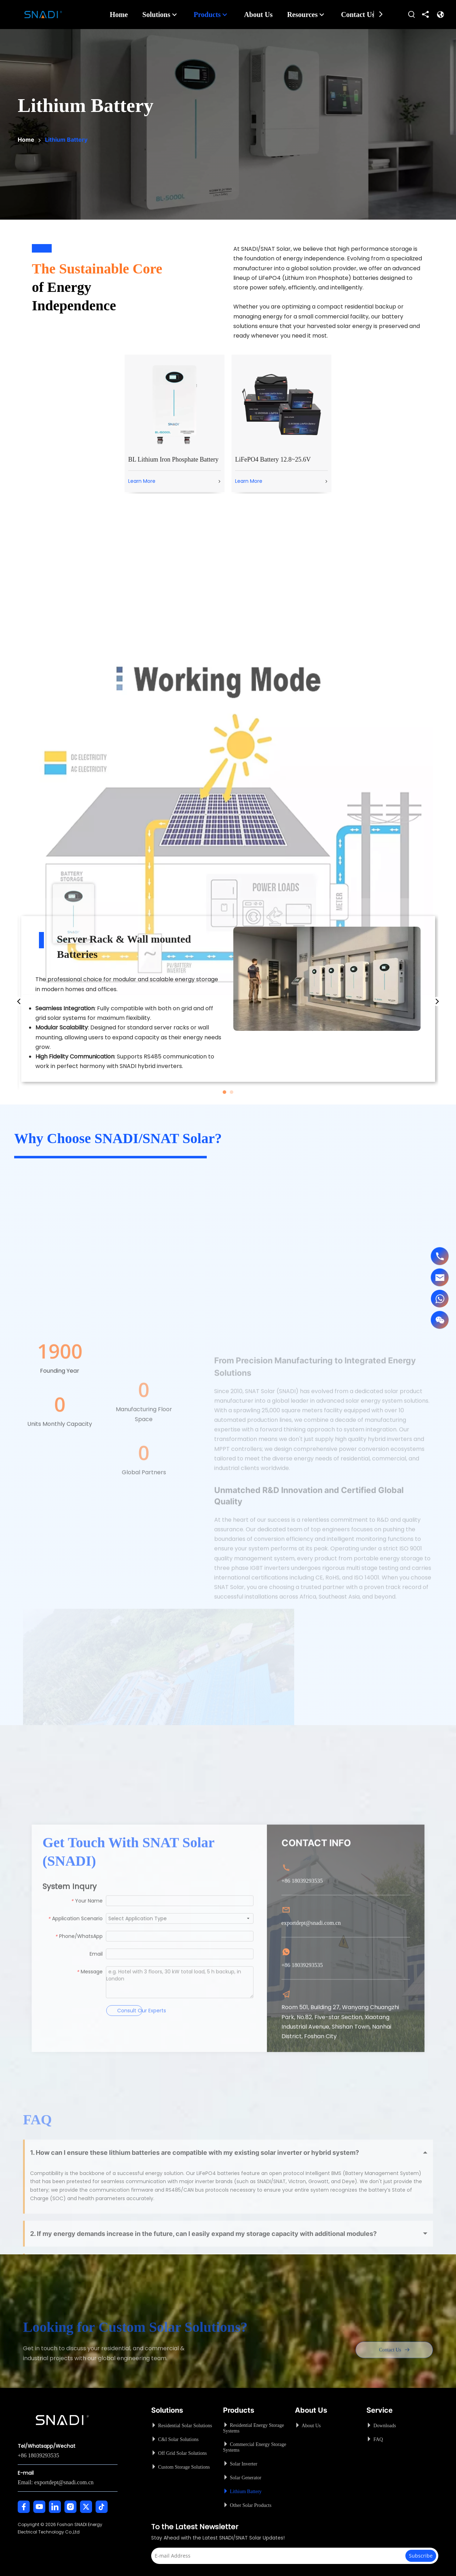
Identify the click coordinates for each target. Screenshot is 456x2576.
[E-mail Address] (280, 2556)
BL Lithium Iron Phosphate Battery (173, 459)
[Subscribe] (420, 2556)
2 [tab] (231, 1092)
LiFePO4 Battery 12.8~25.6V (273, 459)
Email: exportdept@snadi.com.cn (55, 2482)
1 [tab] (224, 1092)
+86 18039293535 (38, 2455)
